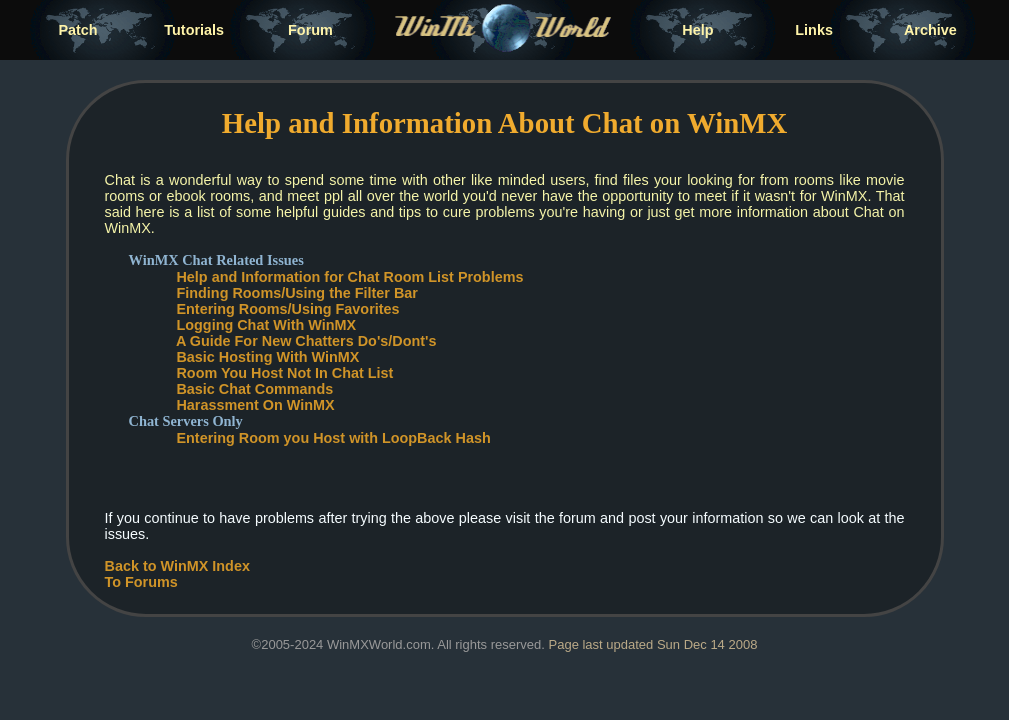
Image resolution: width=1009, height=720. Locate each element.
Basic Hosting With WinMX (267, 357)
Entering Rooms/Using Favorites (287, 309)
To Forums (141, 582)
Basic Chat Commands (254, 389)
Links (814, 30)
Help (697, 30)
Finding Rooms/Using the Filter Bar (296, 293)
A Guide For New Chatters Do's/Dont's (306, 341)
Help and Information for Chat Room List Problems (349, 277)
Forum (310, 30)
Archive (930, 30)
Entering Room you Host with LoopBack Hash (333, 438)
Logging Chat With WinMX (266, 325)
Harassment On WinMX (255, 405)
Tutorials (194, 30)
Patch (77, 30)
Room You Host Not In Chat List (284, 373)
